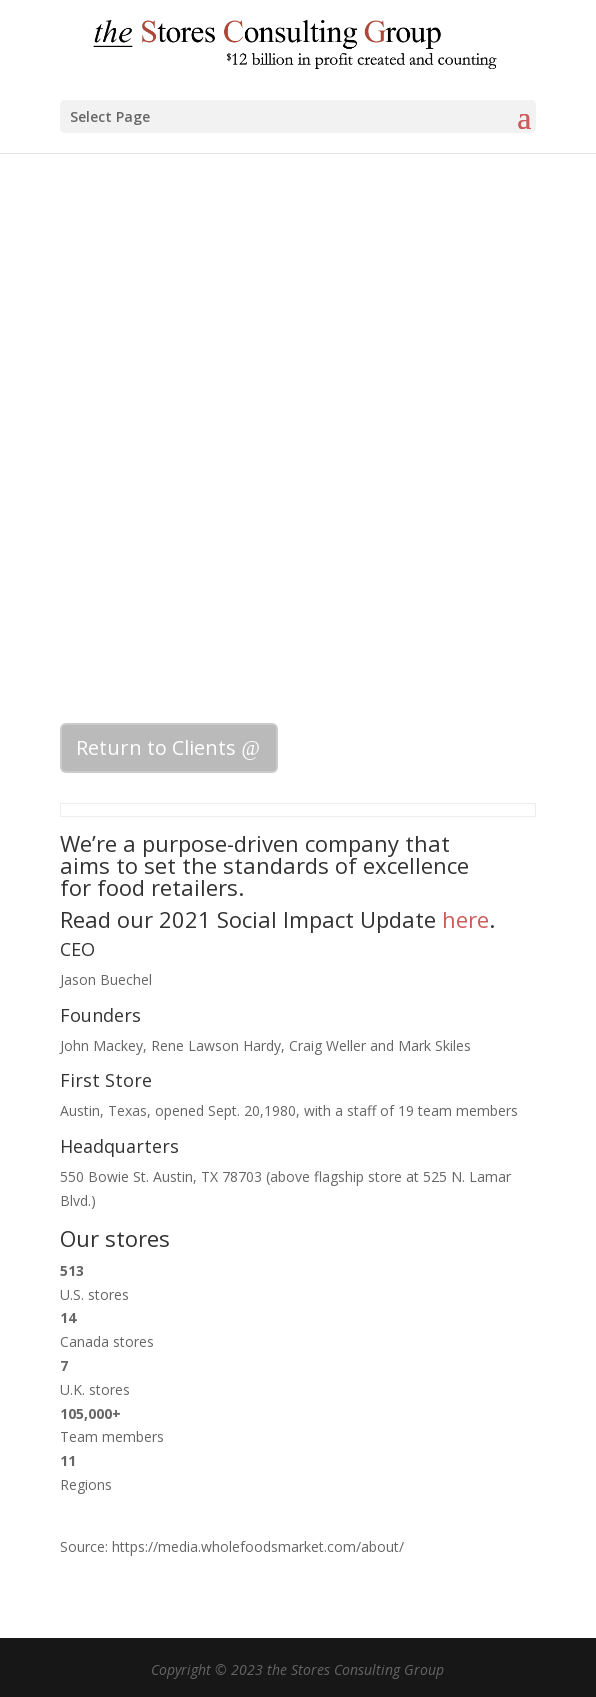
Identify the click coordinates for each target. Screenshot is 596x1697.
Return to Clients (156, 747)
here (465, 919)
